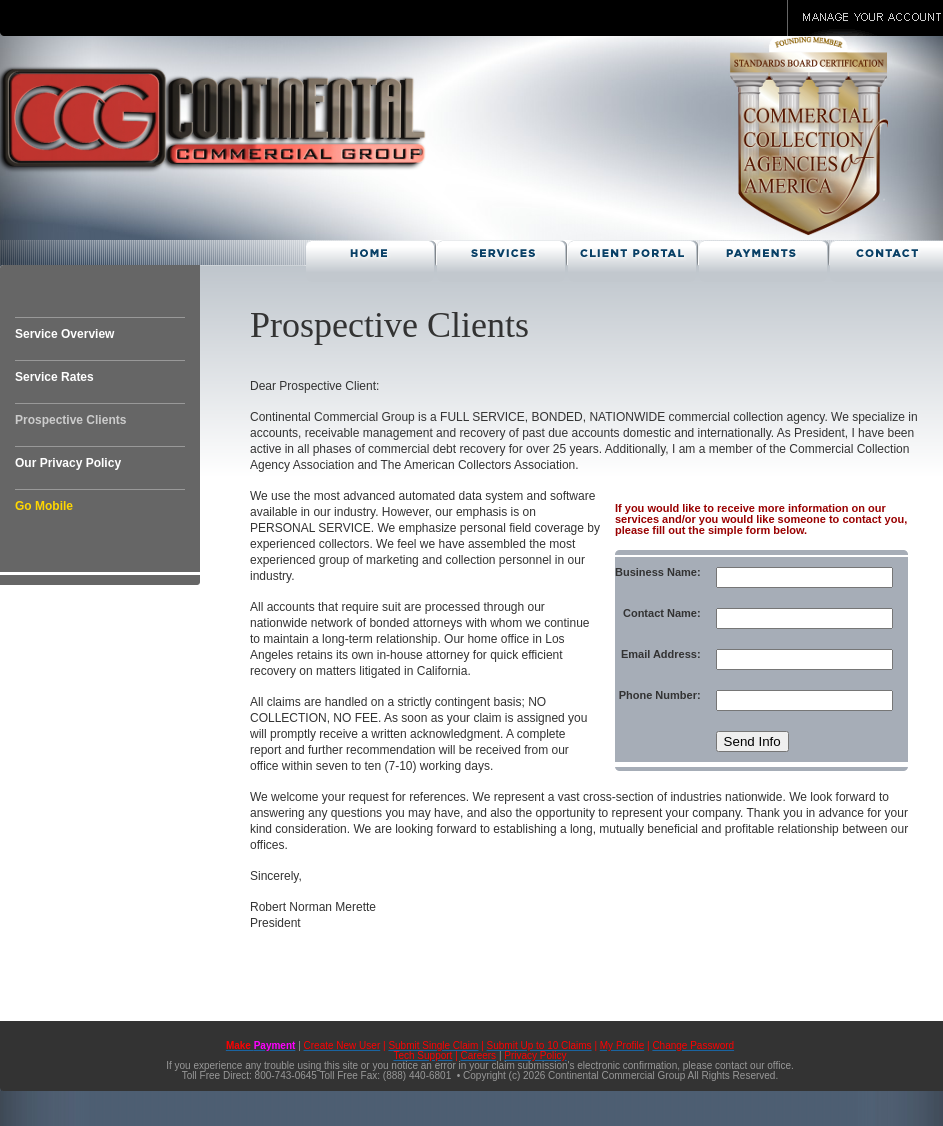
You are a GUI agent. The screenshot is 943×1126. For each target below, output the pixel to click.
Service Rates (54, 377)
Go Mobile (44, 506)
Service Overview (64, 334)
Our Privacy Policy (68, 463)
